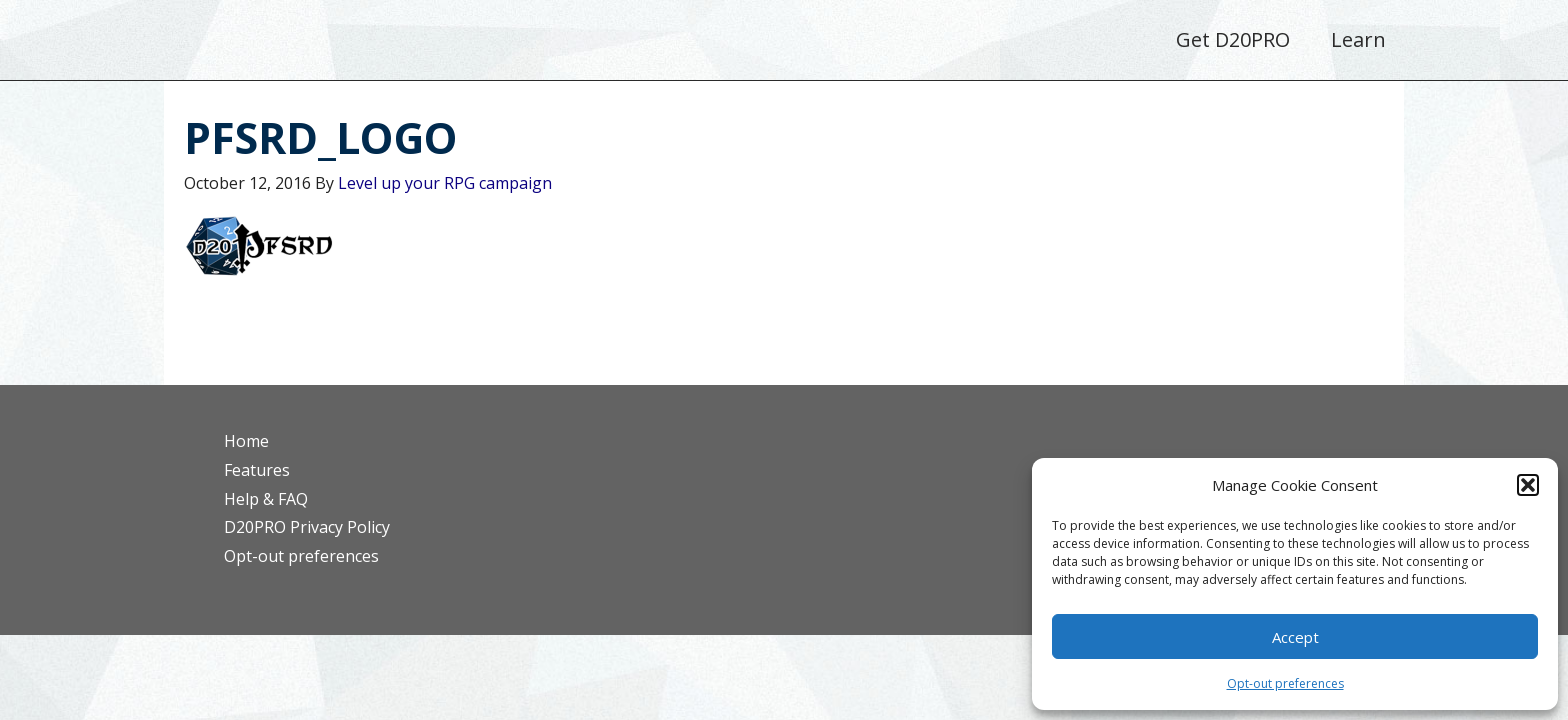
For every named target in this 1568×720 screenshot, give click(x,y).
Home (246, 441)
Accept (1295, 637)
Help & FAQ (266, 499)
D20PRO (331, 45)
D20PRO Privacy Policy (307, 527)
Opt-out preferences (1285, 683)
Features (257, 470)
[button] (1528, 485)
